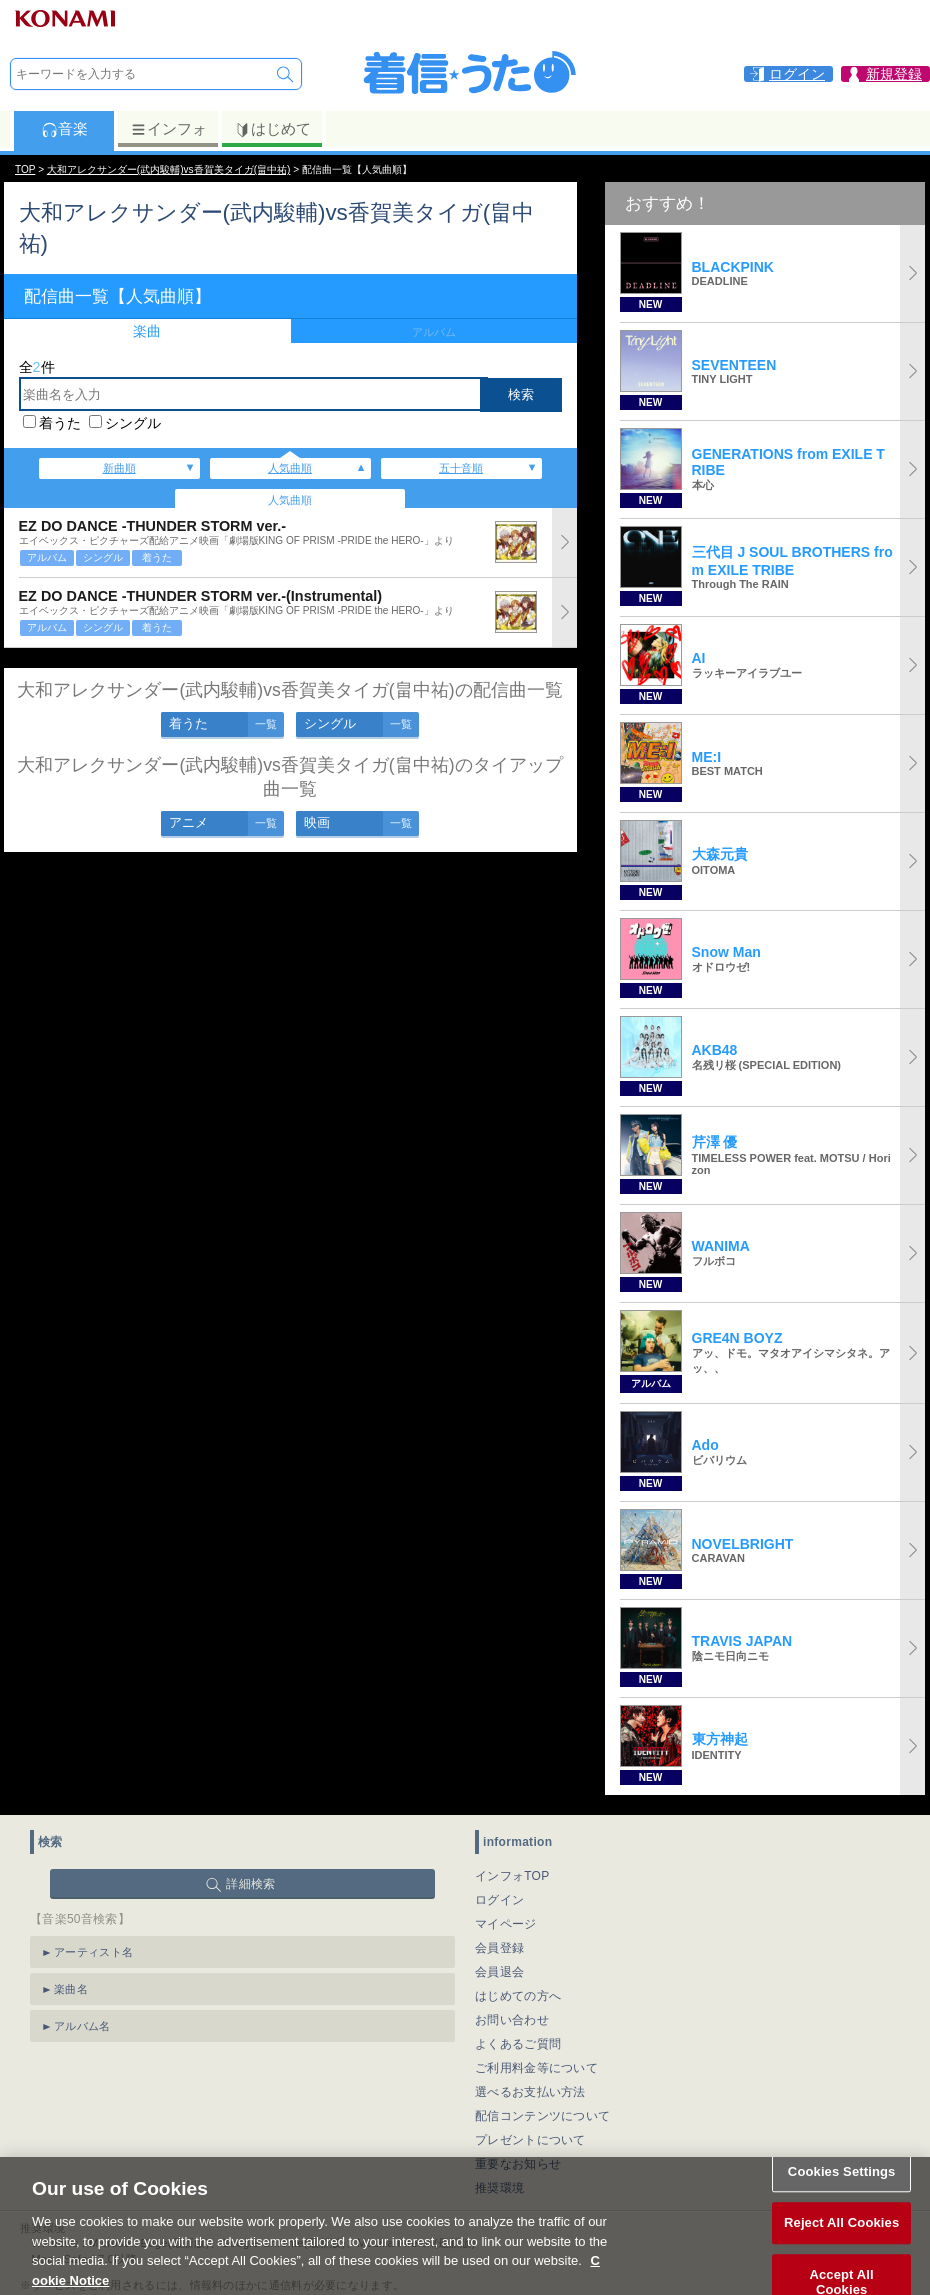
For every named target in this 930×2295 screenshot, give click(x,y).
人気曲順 (290, 468)
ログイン (499, 1900)
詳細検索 (250, 1884)
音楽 (64, 129)
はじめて (272, 129)
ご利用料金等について (536, 2068)
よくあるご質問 (518, 2044)
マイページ (506, 1924)
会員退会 (499, 1972)
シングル (133, 423)
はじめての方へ (518, 1996)
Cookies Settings (842, 2187)
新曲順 (119, 468)
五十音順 (461, 468)
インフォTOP (512, 1876)
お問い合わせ (512, 2020)
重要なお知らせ (518, 2164)
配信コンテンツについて (542, 2116)
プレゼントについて (530, 2140)
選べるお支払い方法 (530, 2092)
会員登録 (499, 1948)
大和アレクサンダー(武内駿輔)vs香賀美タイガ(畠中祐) (169, 169)
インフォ (168, 129)
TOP (25, 169)
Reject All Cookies (841, 2239)
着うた (60, 423)
